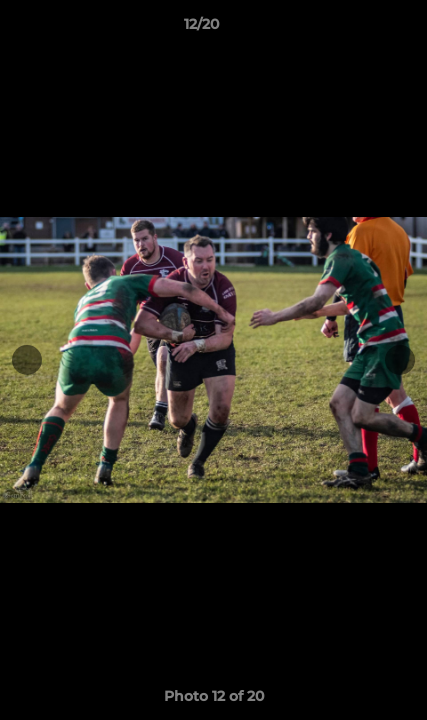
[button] (355, 29)
